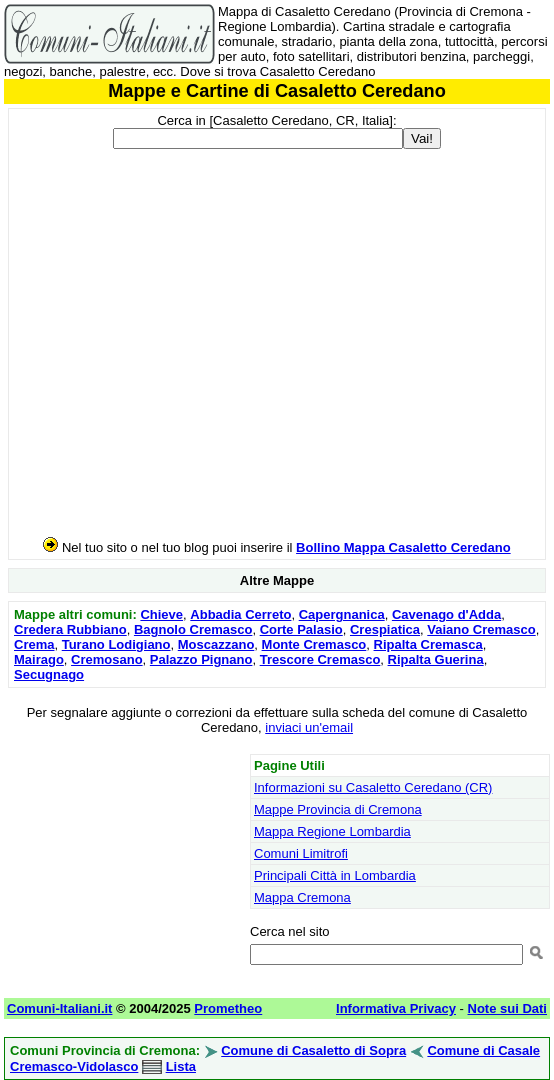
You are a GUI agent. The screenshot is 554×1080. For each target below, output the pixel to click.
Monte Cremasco (314, 644)
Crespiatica (385, 629)
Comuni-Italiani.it (59, 1008)
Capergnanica (342, 614)
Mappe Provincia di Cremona (338, 809)
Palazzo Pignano (201, 659)
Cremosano (107, 659)
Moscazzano (216, 644)
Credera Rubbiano (70, 629)
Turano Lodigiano (116, 644)
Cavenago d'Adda (446, 614)
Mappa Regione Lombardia (332, 831)
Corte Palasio (301, 629)
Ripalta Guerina (436, 659)
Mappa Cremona (302, 897)
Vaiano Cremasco (481, 629)
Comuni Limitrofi (301, 853)
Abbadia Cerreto (240, 614)
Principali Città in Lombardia (335, 875)
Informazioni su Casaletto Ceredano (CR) (373, 787)
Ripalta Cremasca (428, 644)
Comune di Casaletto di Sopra (313, 1050)
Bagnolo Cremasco (193, 629)
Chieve (161, 614)
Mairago (39, 659)
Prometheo (228, 1008)
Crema (34, 644)
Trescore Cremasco (320, 659)
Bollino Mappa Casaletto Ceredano (403, 547)
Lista (181, 1066)
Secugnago (49, 674)
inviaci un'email (309, 727)
